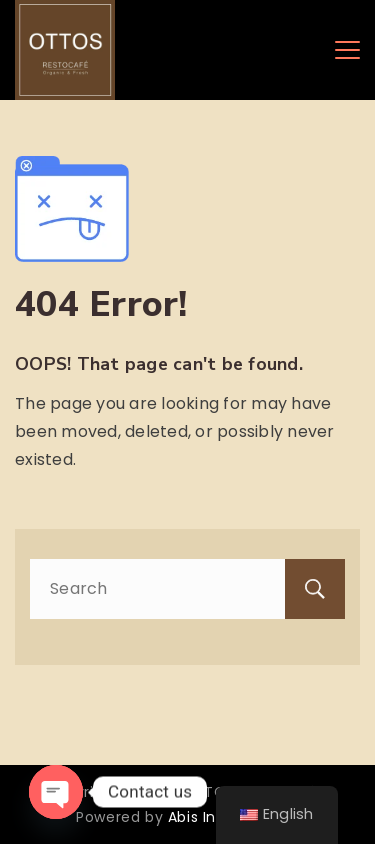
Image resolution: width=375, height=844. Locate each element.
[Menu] (347, 50)
